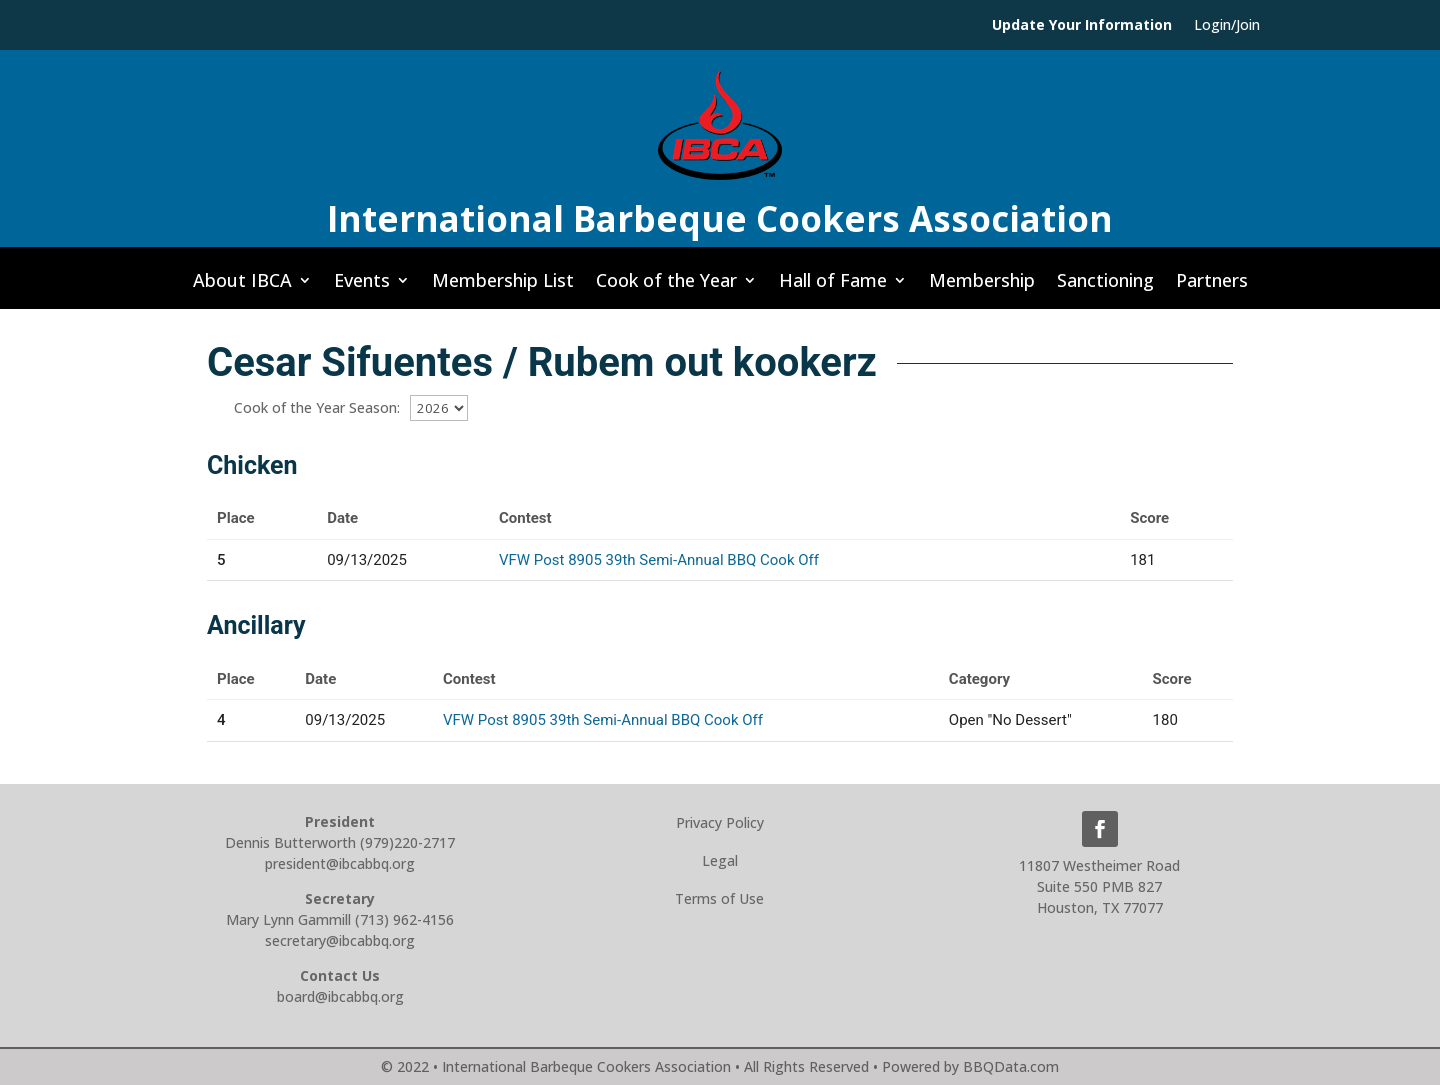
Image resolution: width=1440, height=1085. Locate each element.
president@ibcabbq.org (340, 863)
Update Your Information (1082, 26)
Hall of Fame (833, 286)
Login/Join (1227, 26)
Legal (720, 860)
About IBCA (242, 286)
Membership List (503, 286)
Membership (982, 286)
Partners (1212, 286)
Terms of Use (719, 898)
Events (362, 286)
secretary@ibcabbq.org (340, 940)
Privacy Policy (720, 822)
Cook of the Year (666, 286)
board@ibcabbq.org (340, 996)
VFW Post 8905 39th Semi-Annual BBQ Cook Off (659, 560)
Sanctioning (1105, 286)
